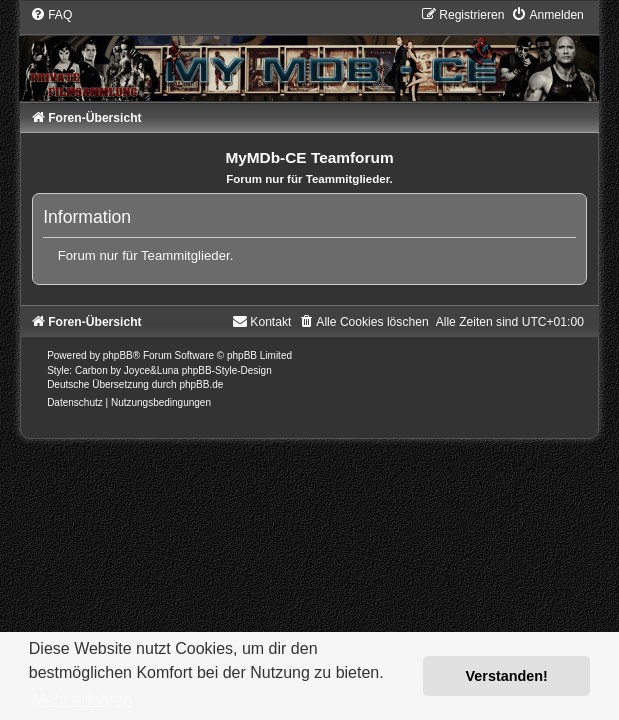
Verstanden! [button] (507, 676)
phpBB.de (201, 384)
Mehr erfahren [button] (82, 699)
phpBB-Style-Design (227, 370)
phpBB (118, 355)
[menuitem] (51, 15)
